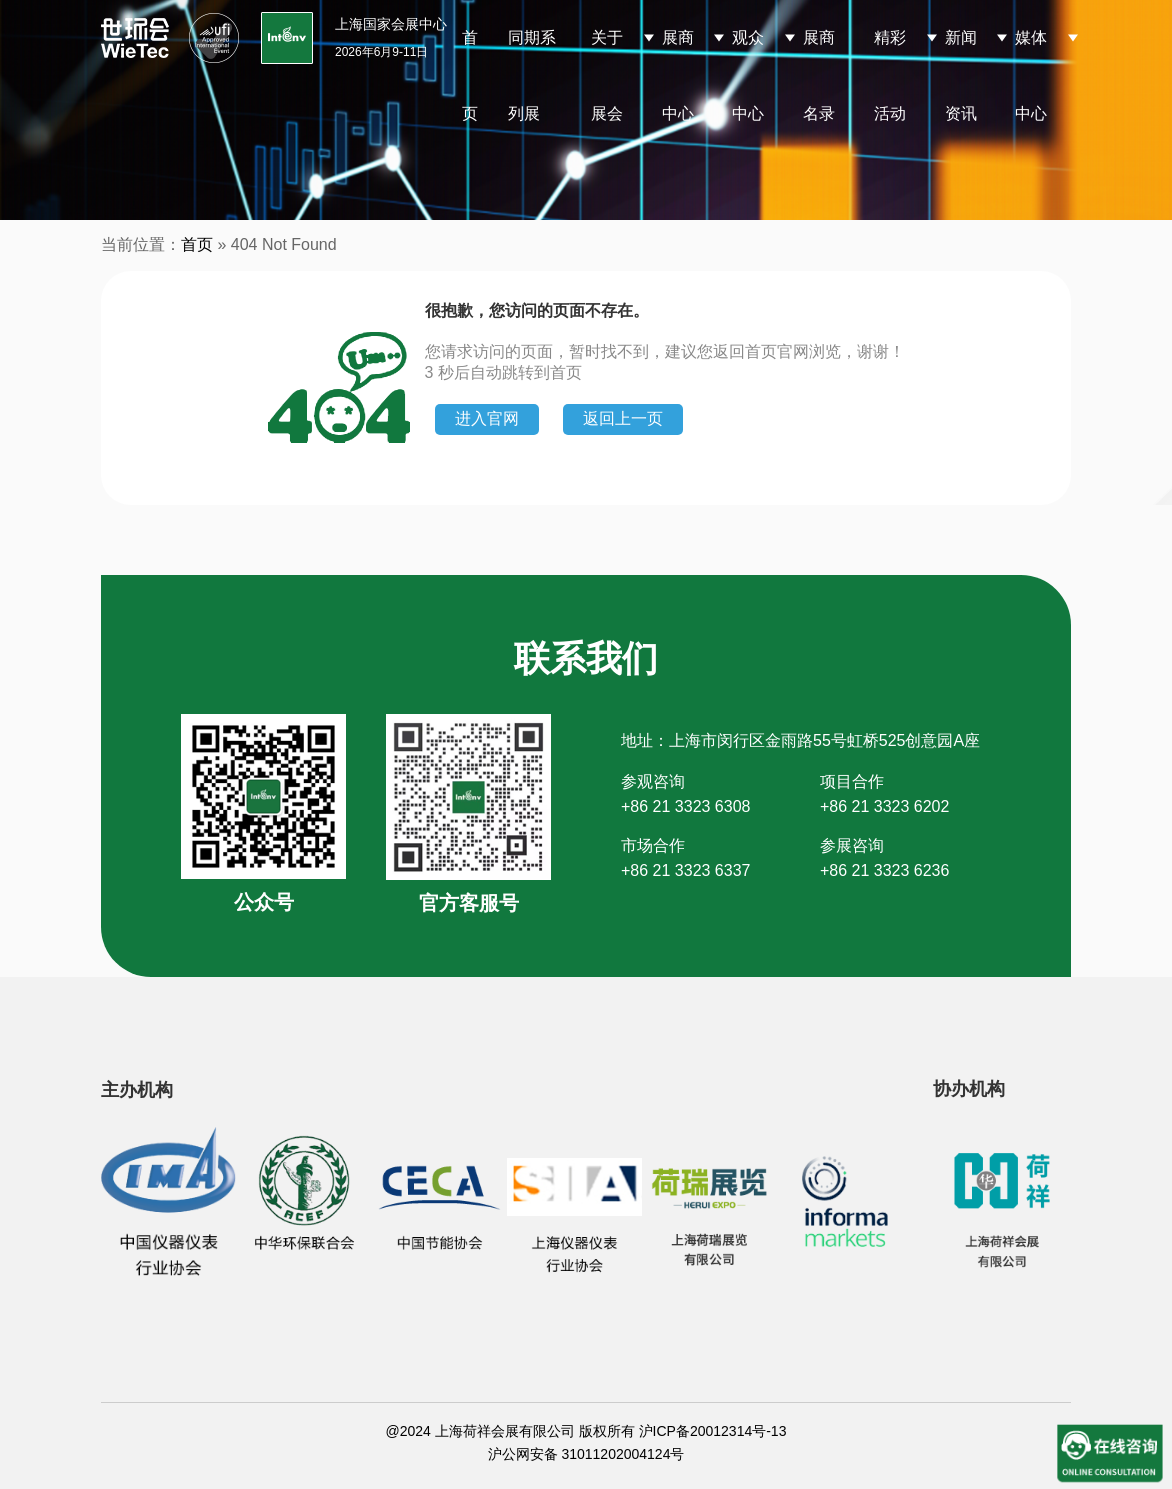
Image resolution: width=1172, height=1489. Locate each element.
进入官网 (487, 418)
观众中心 (748, 75)
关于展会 (607, 75)
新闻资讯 (961, 75)
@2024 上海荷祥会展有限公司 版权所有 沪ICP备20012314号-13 (586, 1431)
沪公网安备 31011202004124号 (586, 1454)
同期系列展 (532, 75)
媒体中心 (1031, 75)
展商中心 (678, 75)
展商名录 (819, 75)
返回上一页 (623, 418)
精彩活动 (890, 75)
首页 (470, 75)
